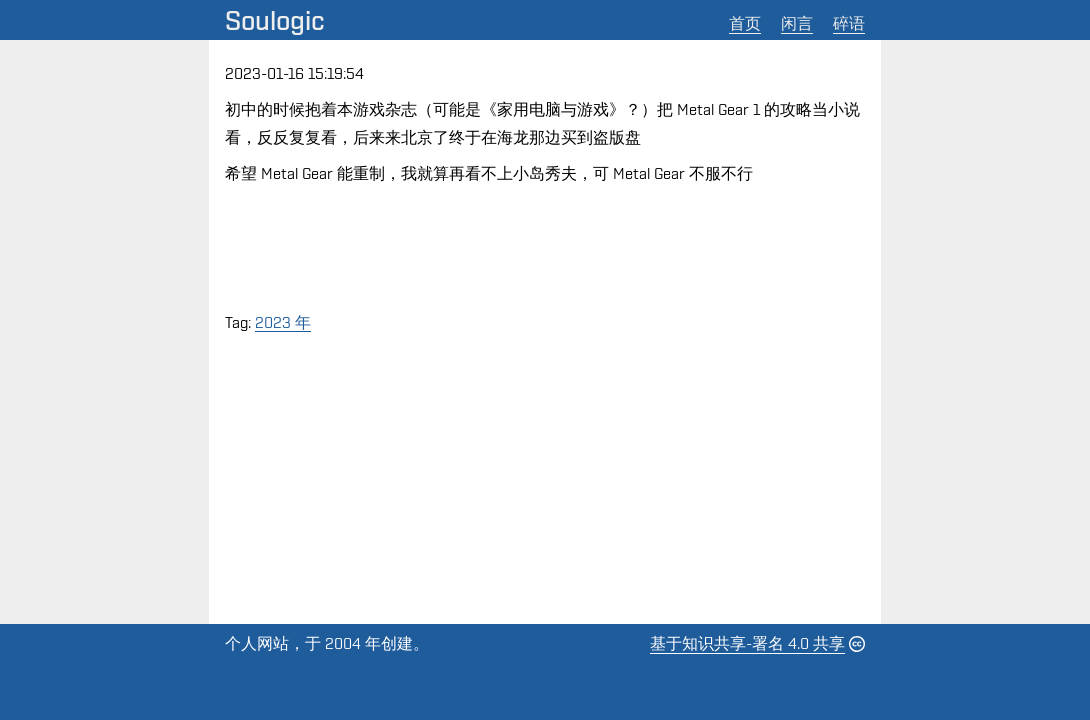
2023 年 (283, 322)
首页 (745, 23)
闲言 (797, 23)
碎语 (849, 23)
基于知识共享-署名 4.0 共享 (747, 643)
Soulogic (275, 20)
